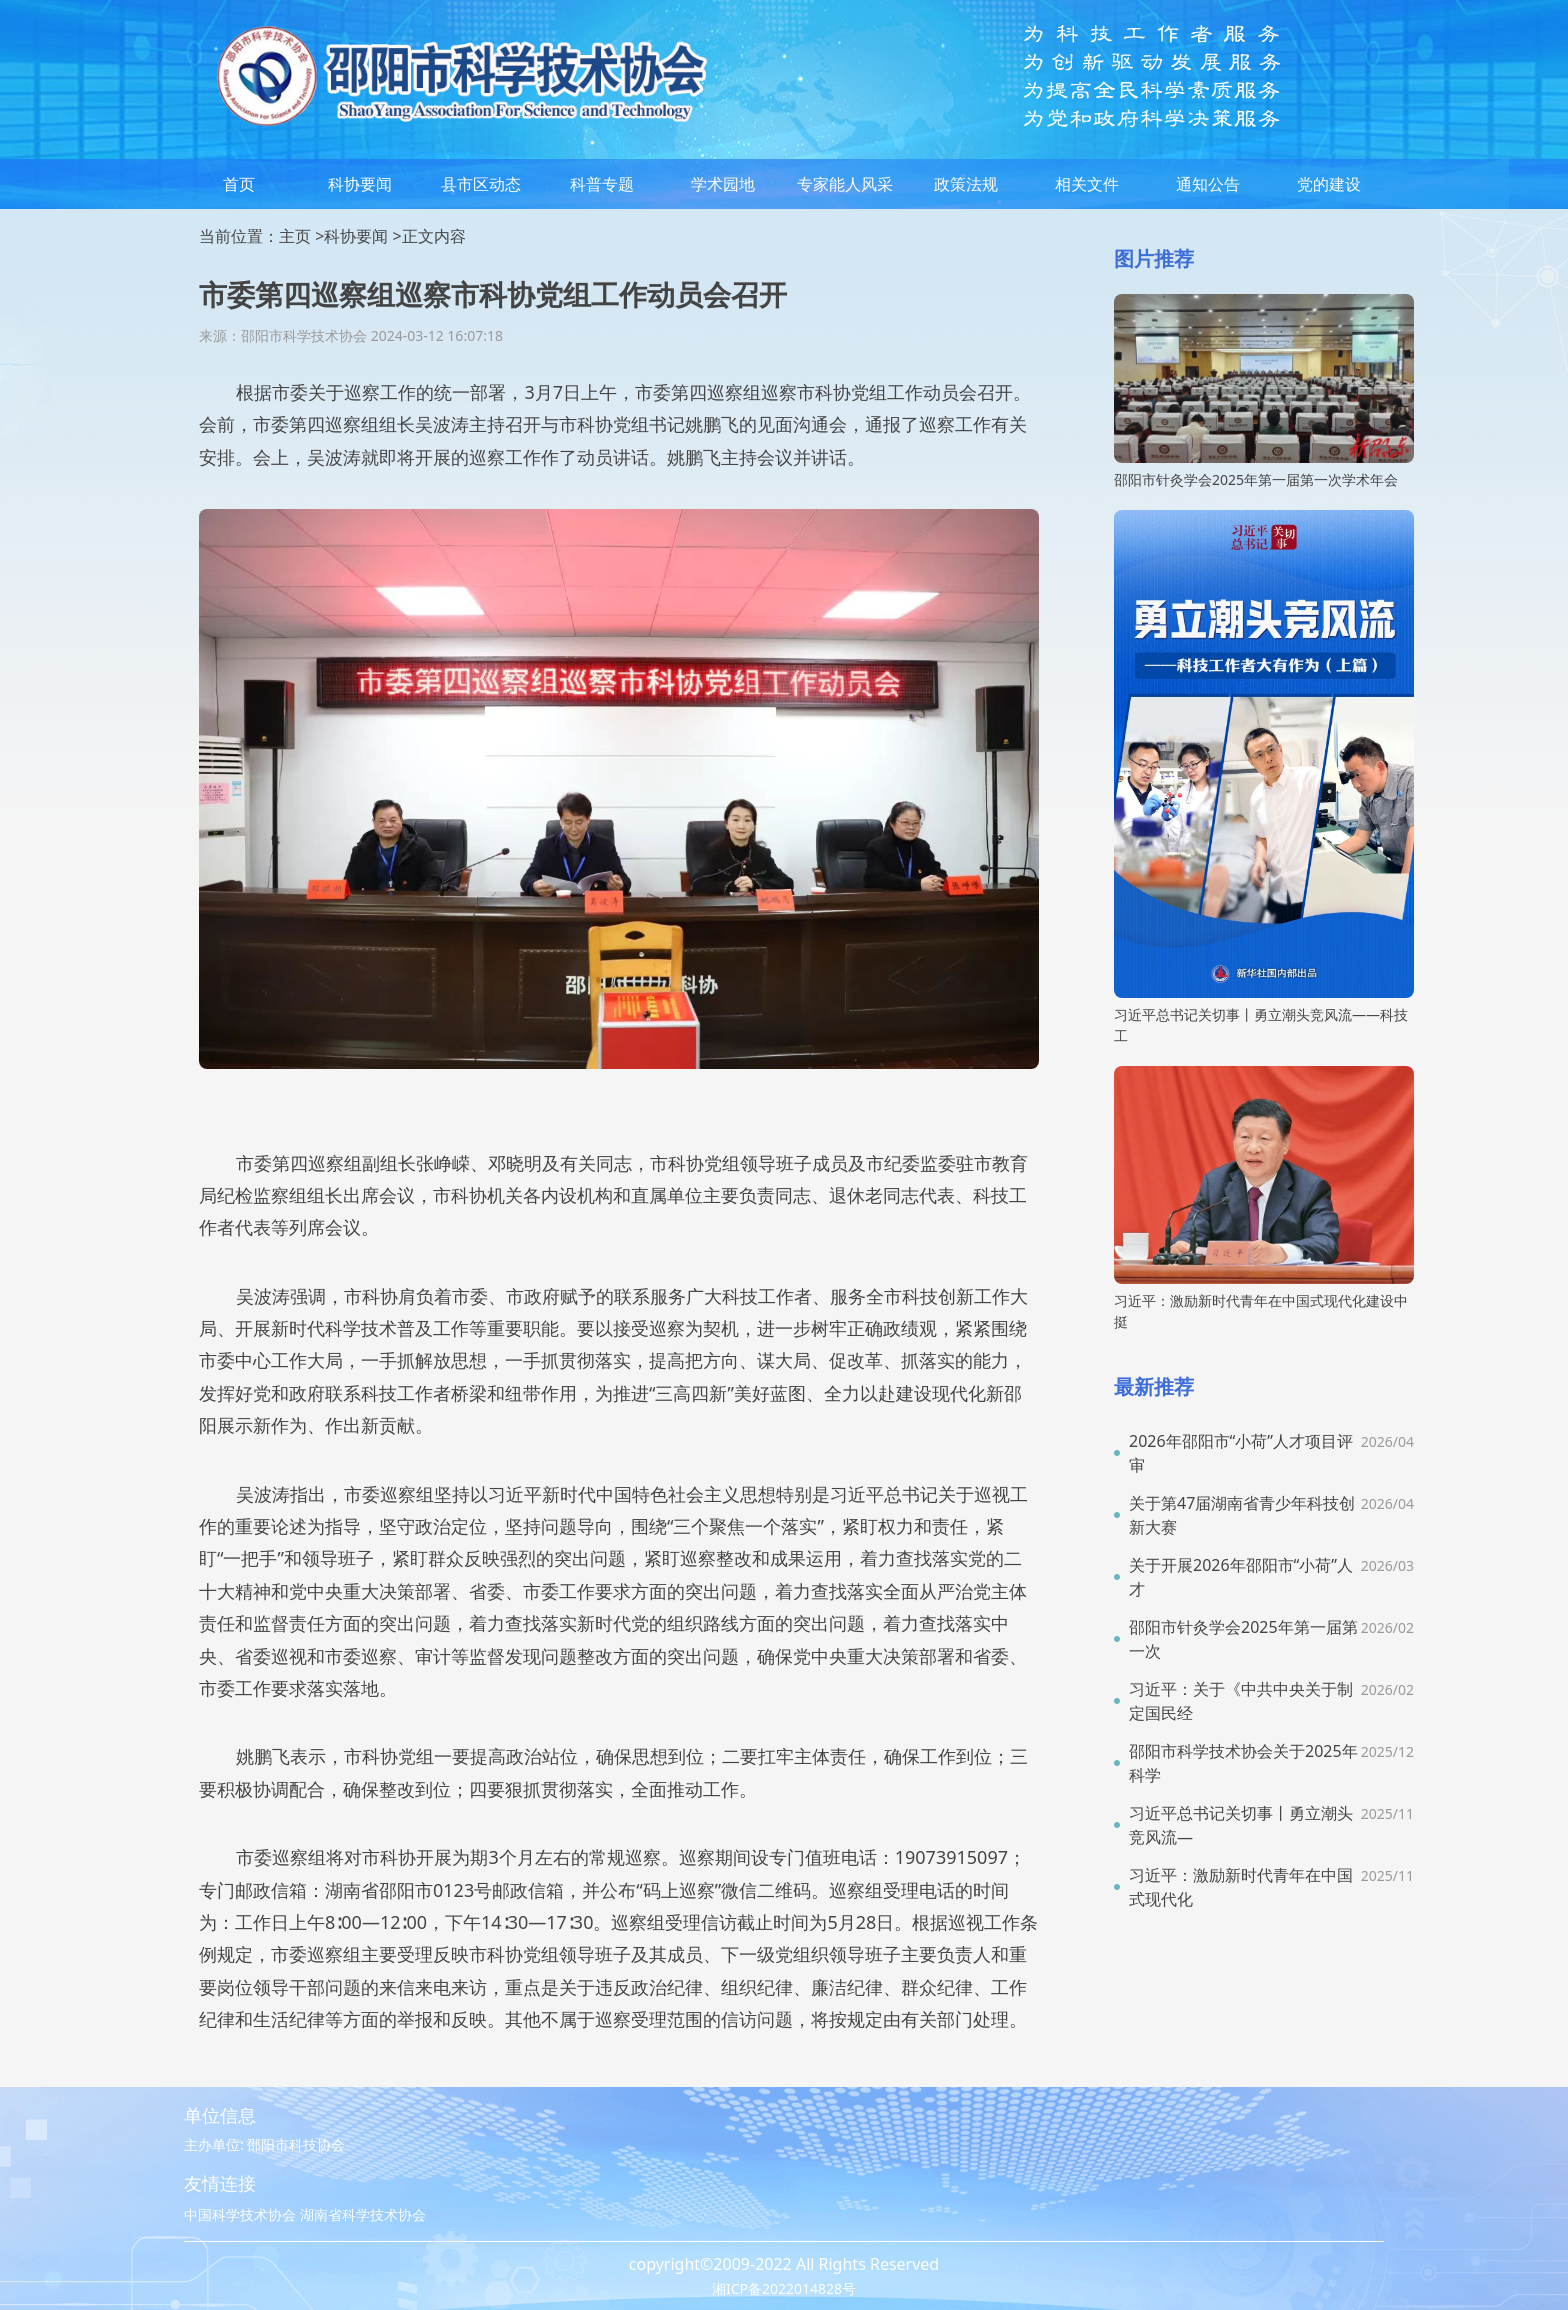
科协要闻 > (362, 236)
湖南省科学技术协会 (363, 2214)
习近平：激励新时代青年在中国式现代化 (1241, 1887)
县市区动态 (481, 184)
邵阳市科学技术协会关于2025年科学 (1243, 1763)
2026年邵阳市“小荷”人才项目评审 (1241, 1453)
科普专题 (602, 184)
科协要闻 (360, 184)
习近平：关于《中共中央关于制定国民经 (1241, 1701)
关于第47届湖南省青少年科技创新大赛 (1242, 1515)
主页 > (301, 236)
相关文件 (1087, 184)
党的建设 (1329, 184)
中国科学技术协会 (240, 2214)
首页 (239, 184)
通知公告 (1208, 184)
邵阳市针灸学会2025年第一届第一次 (1243, 1639)
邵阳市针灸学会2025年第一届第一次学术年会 (1256, 479)
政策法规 (966, 184)
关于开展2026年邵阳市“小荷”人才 (1241, 1577)
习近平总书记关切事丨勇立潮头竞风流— (1241, 1825)
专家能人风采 (845, 184)
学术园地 (723, 184)
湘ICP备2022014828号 (784, 2288)
